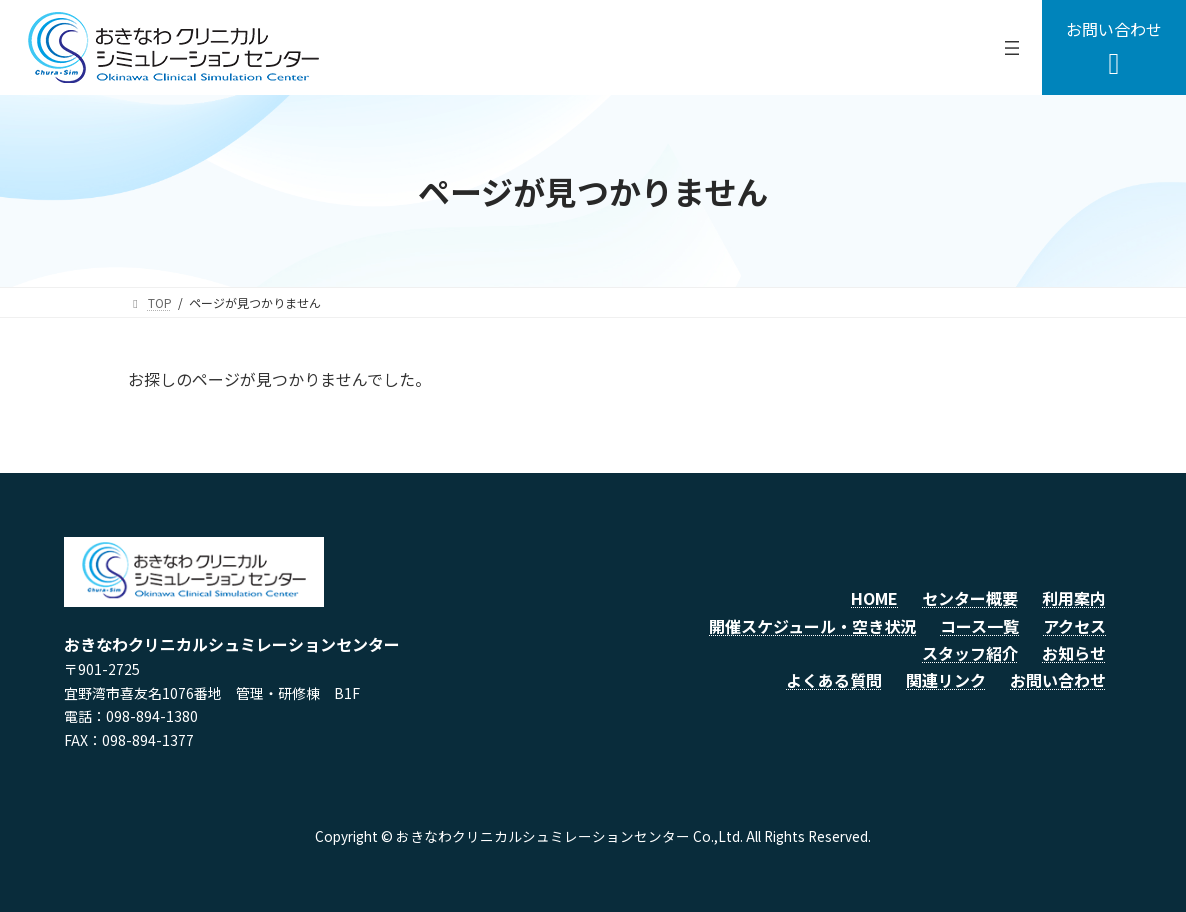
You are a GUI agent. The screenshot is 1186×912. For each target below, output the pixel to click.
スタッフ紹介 (970, 653)
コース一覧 (979, 626)
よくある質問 (834, 680)
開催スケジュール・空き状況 (812, 626)
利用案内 (1074, 598)
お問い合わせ (1058, 680)
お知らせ (1074, 653)
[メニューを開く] (1012, 48)
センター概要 (970, 598)
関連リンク (946, 680)
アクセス (1074, 626)
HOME (874, 598)
